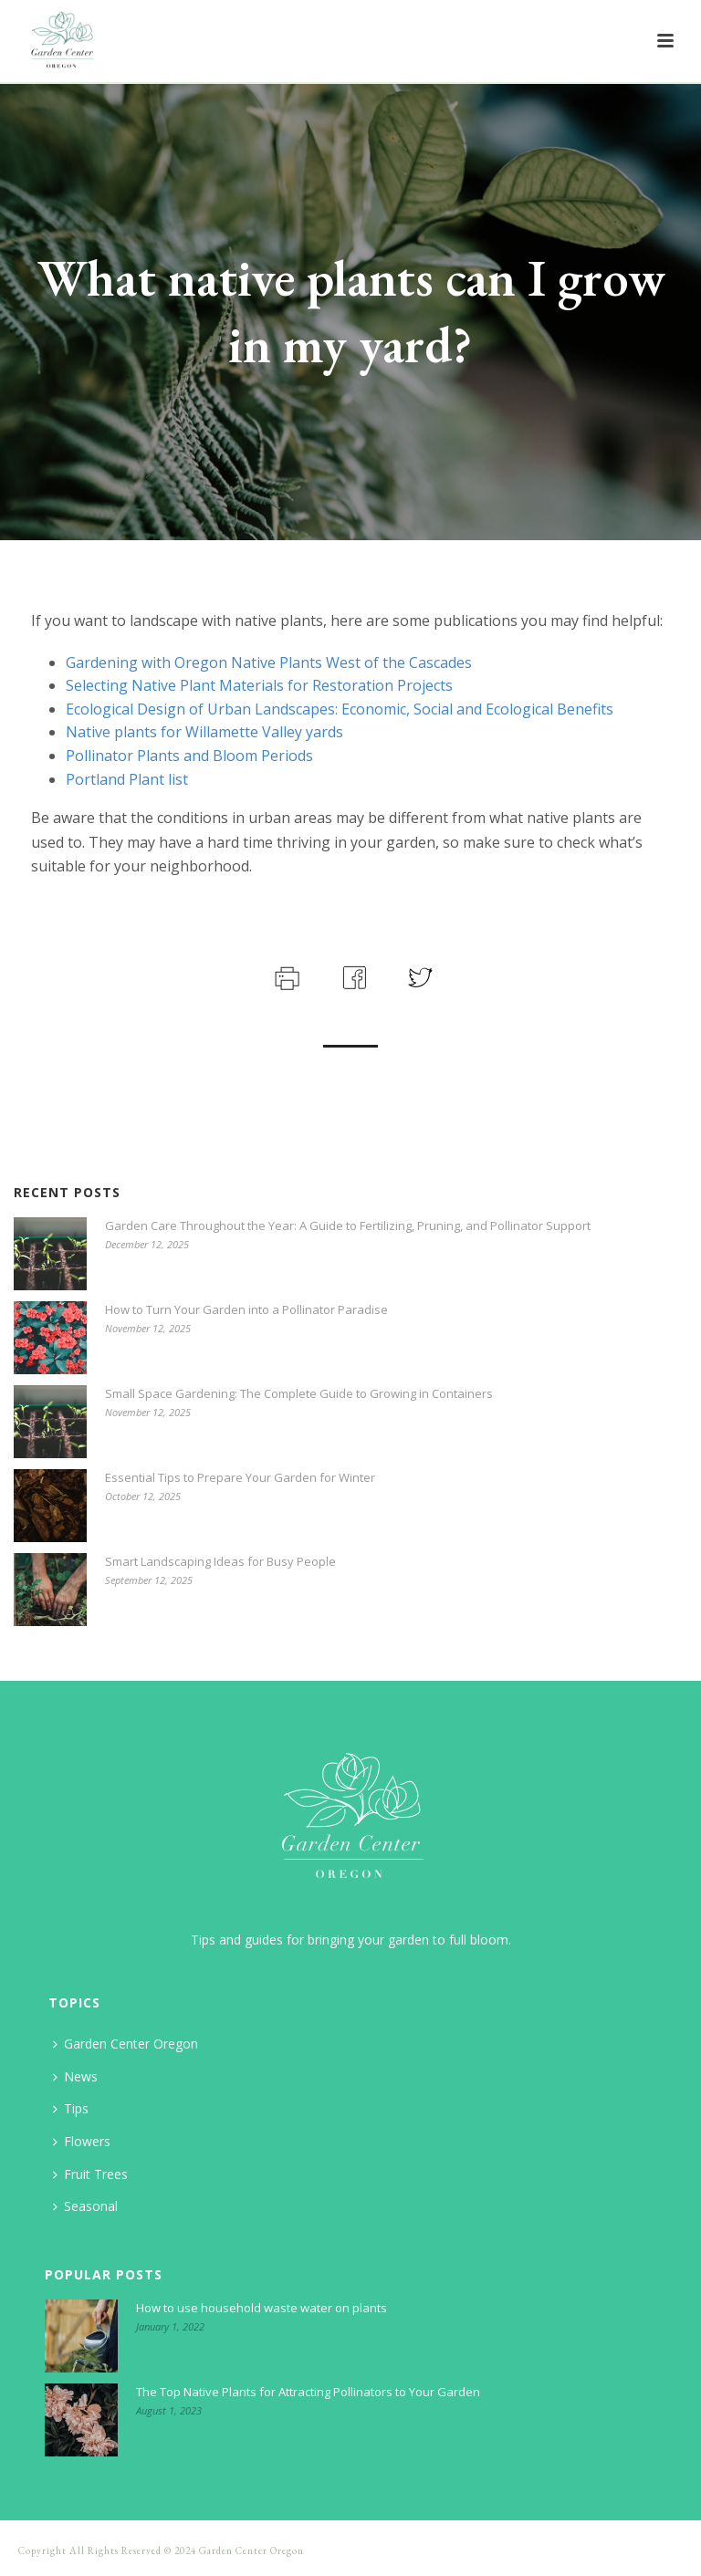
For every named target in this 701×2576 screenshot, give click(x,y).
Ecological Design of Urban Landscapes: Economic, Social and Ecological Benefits (339, 709)
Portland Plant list (127, 779)
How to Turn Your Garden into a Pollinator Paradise (246, 1309)
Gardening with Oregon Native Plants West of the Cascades (269, 662)
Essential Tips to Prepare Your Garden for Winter (240, 1477)
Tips (71, 2108)
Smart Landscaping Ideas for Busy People (220, 1561)
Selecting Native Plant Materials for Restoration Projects (259, 685)
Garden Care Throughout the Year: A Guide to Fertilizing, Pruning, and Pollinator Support (348, 1225)
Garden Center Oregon (125, 2043)
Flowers (81, 2141)
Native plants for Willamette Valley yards (204, 732)
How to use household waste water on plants (261, 2308)
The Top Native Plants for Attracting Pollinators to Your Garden (308, 2391)
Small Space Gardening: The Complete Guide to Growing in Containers (299, 1393)
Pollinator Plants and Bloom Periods (189, 756)
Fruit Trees (90, 2174)
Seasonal (85, 2206)
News (75, 2076)
